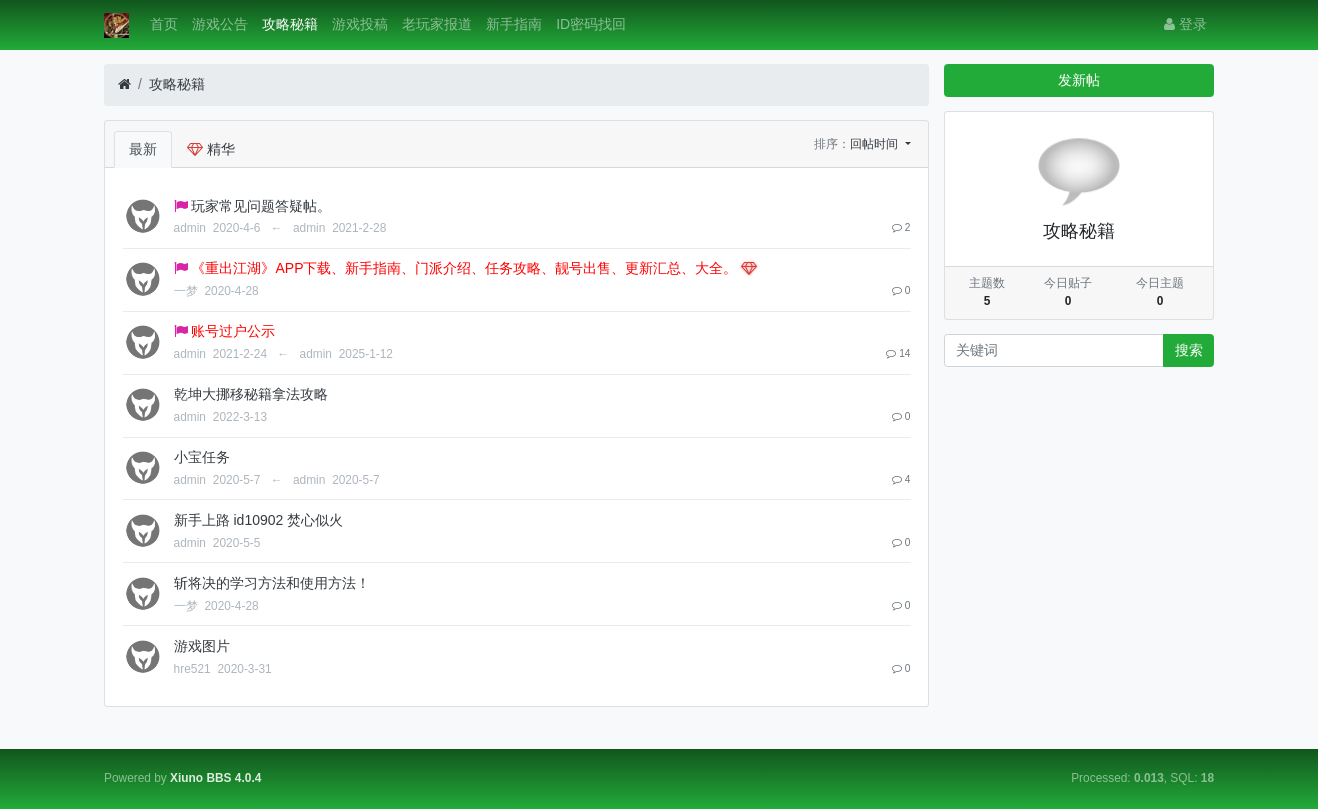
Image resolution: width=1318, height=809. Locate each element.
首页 (164, 24)
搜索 (1189, 350)
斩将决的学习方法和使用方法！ (272, 583)
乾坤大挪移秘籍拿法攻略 (251, 394)
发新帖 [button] (1079, 80)
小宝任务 (202, 457)
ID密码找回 (591, 24)
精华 (211, 149)
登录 (1185, 24)
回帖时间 (875, 144)
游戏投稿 (360, 24)
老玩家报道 (437, 24)
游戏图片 (202, 646)
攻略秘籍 (290, 24)
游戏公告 (220, 24)
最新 (143, 149)
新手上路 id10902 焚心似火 (259, 520)
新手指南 (514, 24)
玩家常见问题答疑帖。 (261, 206)
